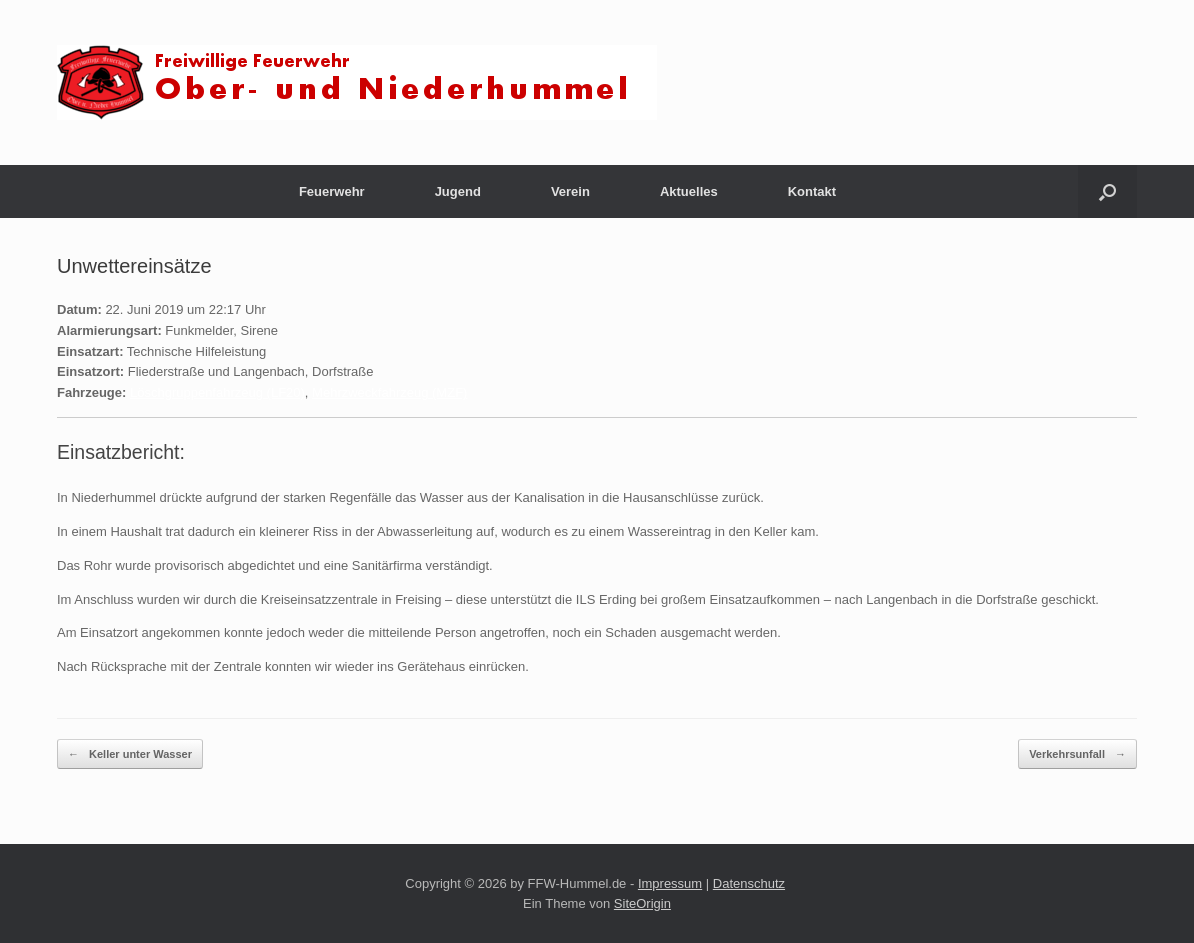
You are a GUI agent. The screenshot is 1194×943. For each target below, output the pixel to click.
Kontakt (812, 191)
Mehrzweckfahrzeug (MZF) (389, 392)
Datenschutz (749, 883)
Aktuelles (689, 191)
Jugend (458, 191)
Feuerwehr (332, 191)
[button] (1107, 191)
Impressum (670, 883)
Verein (570, 191)
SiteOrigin (642, 903)
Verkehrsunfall (1077, 754)
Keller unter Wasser (130, 754)
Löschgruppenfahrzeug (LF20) (217, 392)
